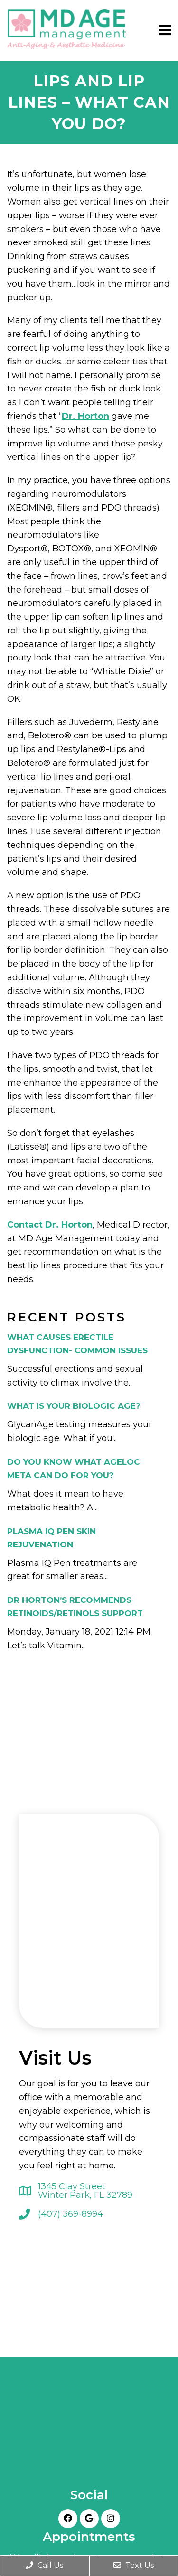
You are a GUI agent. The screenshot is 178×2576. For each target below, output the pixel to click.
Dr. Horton (85, 416)
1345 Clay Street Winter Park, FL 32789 (85, 2190)
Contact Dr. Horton (50, 1224)
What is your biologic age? (74, 1406)
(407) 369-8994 (70, 2214)
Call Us (44, 2565)
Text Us (133, 2565)
